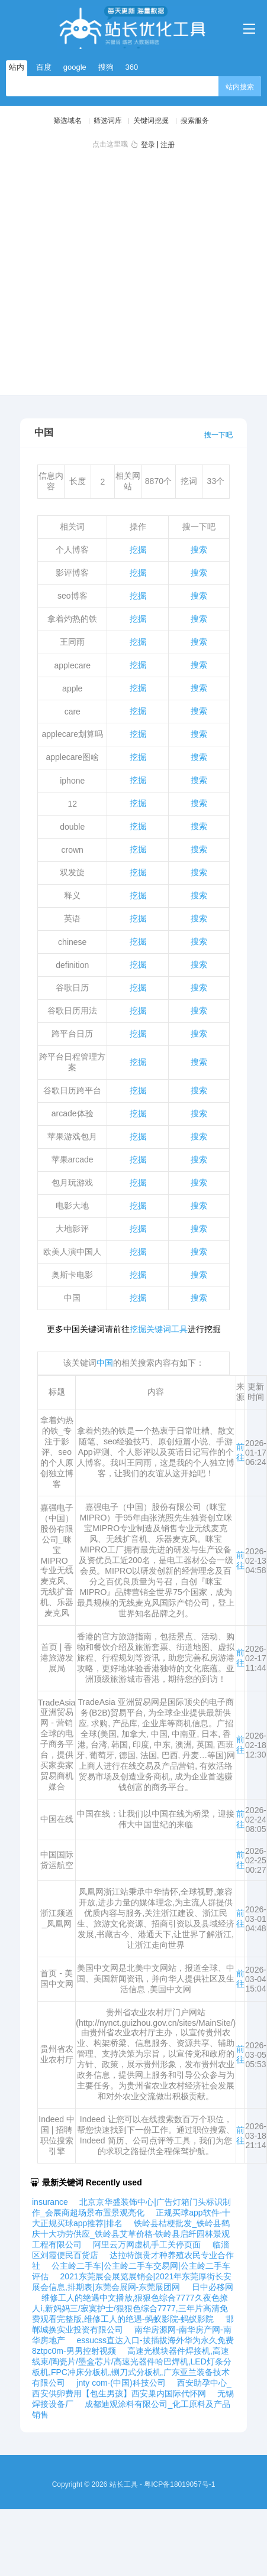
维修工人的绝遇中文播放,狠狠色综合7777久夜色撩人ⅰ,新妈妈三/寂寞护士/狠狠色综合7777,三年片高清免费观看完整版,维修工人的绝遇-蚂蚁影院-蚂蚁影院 (130, 2308)
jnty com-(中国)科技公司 (120, 2382)
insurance (50, 2202)
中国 (104, 1362)
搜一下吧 (218, 435)
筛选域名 (67, 120)
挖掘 (138, 549)
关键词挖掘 (151, 120)
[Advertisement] (111, 270)
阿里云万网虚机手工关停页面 (147, 2244)
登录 (148, 145)
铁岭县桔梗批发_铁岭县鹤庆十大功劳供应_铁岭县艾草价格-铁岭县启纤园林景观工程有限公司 (131, 2233)
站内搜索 (240, 87)
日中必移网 (212, 2287)
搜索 (199, 549)
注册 (167, 145)
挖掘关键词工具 (159, 1329)
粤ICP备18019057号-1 (179, 2484)
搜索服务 (195, 120)
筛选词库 (108, 120)
